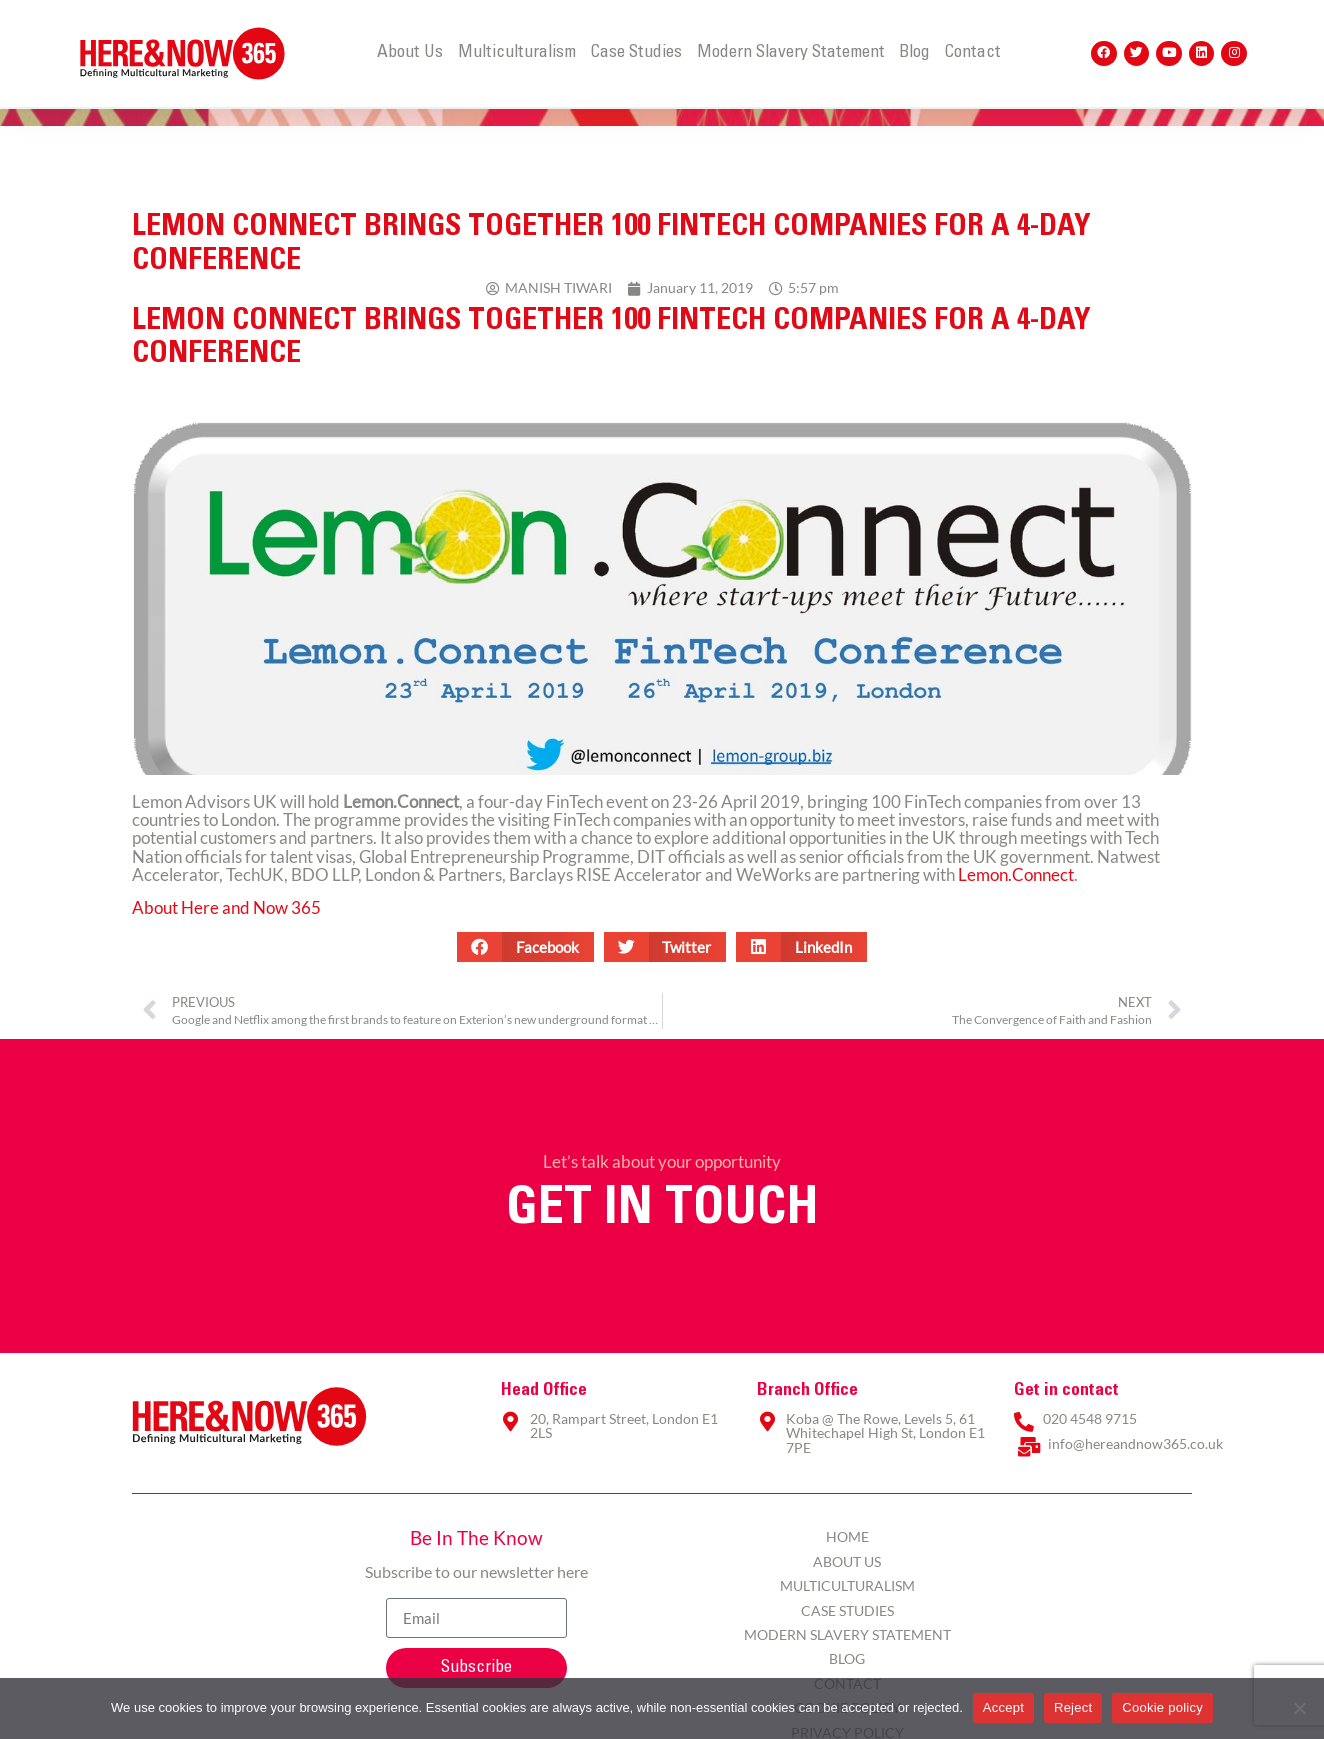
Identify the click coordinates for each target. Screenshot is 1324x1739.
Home (847, 1536)
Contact (972, 53)
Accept (1003, 1707)
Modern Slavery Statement (791, 53)
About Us (410, 53)
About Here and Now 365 (226, 907)
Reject (1073, 1707)
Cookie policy (1162, 1707)
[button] (525, 947)
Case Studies (636, 53)
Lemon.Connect (1016, 874)
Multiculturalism (517, 53)
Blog (914, 53)
